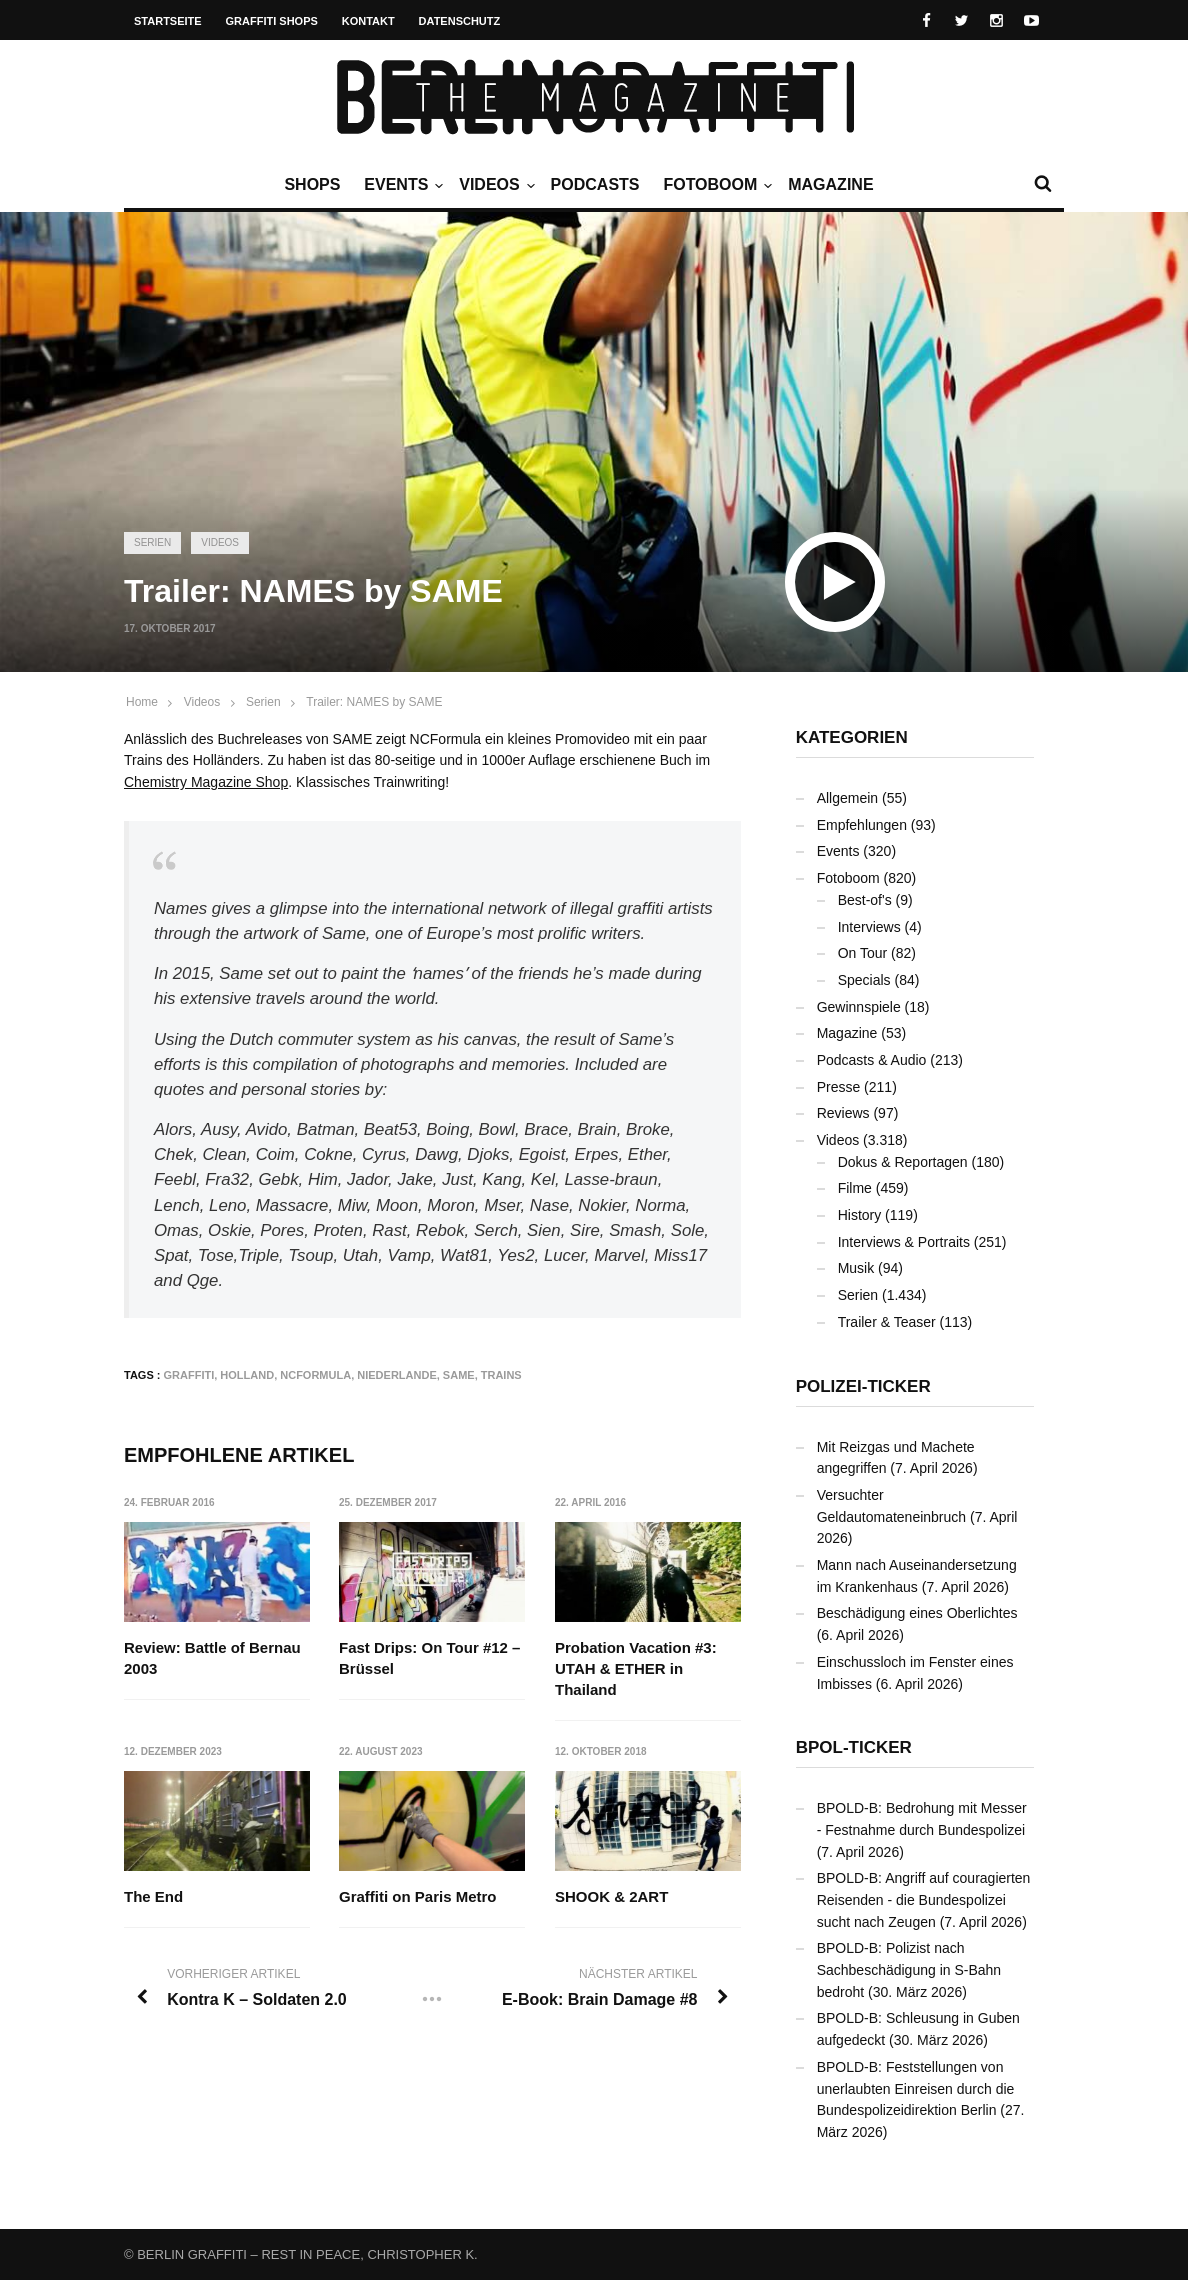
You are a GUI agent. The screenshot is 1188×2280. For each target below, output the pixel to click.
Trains (501, 1375)
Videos (494, 185)
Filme (855, 1188)
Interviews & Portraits (904, 1242)
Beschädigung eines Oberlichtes (917, 1613)
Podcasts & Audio (872, 1060)
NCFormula (315, 1375)
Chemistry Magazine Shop (206, 782)
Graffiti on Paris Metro (418, 1896)
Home (142, 702)
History (860, 1215)
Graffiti (189, 1375)
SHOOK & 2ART (611, 1896)
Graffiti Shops (272, 21)
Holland (247, 1375)
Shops (312, 184)
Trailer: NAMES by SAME (374, 702)
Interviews (869, 927)
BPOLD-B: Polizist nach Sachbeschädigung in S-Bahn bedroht (909, 1969)
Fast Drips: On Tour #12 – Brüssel (429, 1658)
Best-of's (865, 900)
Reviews (843, 1113)
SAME (459, 1375)
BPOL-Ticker (854, 1747)
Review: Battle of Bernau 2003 (212, 1658)
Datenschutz (460, 21)
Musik (856, 1268)
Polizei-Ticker (863, 1386)
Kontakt (368, 21)
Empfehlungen (862, 825)
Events (401, 185)
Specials (864, 980)
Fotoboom (715, 185)
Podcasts (595, 184)
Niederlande (396, 1375)
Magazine (830, 184)
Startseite (168, 21)
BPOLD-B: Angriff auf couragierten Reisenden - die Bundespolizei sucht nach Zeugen (924, 1899)
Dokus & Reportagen (903, 1162)
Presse (839, 1087)
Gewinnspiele (859, 1007)
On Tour (863, 953)
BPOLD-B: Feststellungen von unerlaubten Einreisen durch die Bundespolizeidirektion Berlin (916, 2088)
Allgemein (847, 798)
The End (153, 1896)
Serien (152, 542)
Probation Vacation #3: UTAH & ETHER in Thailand (636, 1668)
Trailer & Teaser (887, 1322)
